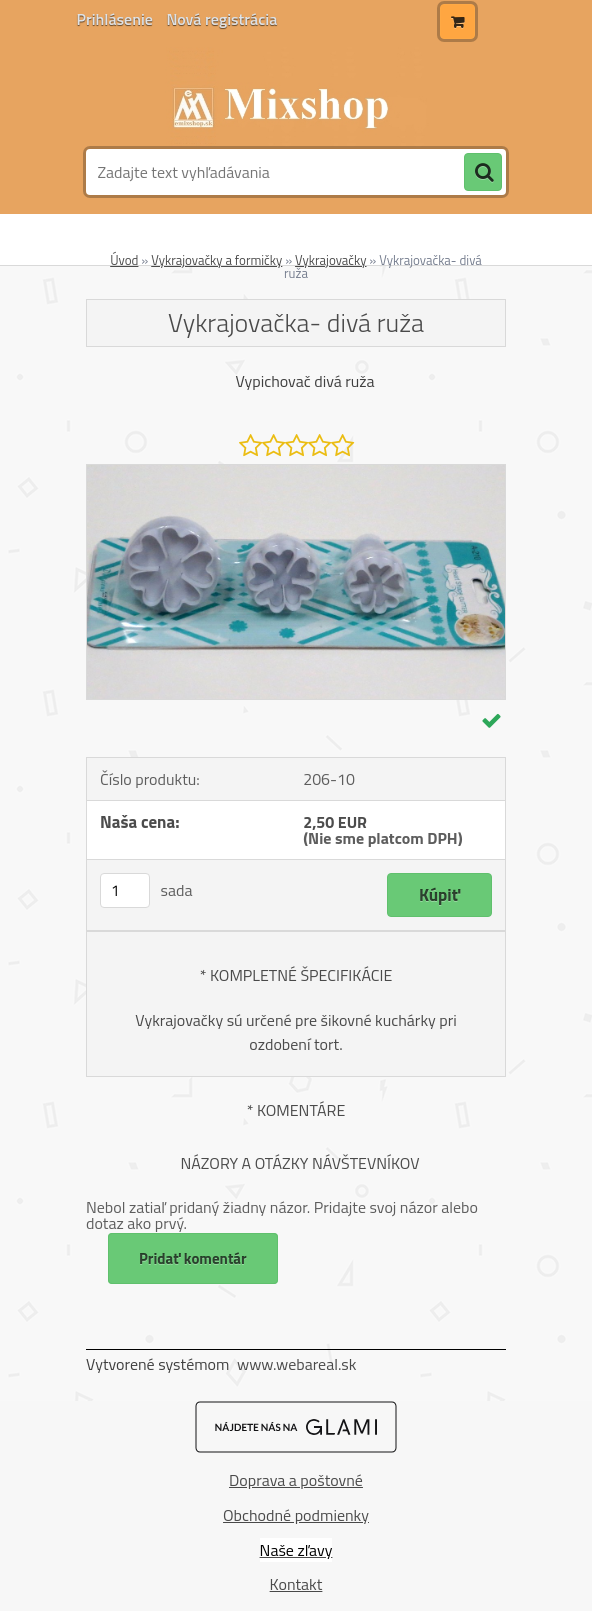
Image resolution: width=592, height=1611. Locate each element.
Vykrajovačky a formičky (216, 260)
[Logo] (293, 97)
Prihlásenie (117, 19)
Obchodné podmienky (296, 1515)
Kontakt (296, 1584)
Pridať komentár (193, 1258)
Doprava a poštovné (296, 1480)
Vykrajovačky (330, 260)
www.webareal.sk (297, 1364)
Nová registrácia (221, 19)
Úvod (124, 260)
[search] (483, 173)
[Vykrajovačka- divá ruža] (296, 473)
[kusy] (125, 890)
